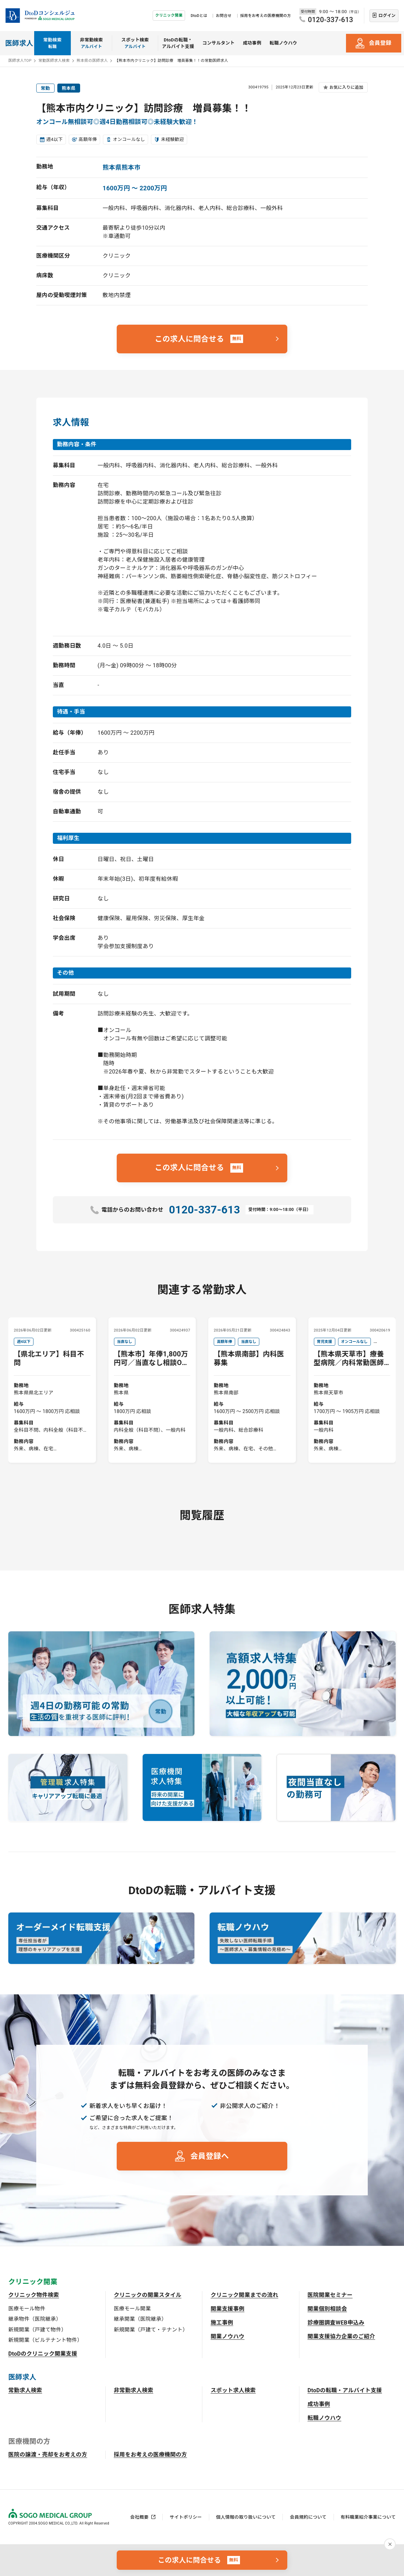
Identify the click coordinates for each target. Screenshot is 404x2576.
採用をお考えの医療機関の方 (265, 15)
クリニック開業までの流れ (244, 2295)
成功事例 (252, 43)
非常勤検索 (91, 43)
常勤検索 (52, 43)
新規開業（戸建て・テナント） (151, 2330)
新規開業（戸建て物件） (37, 2330)
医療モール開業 (132, 2309)
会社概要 (139, 2517)
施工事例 (222, 2322)
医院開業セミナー (330, 2295)
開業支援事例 (227, 2309)
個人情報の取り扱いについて (246, 2517)
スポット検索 (135, 43)
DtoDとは (199, 15)
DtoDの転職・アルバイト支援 (178, 43)
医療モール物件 (26, 2309)
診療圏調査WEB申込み (336, 2322)
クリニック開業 (169, 15)
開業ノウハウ (227, 2336)
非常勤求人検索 (133, 2390)
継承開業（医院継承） (140, 2319)
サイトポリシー (186, 2517)
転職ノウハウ (283, 43)
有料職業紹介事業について (368, 2517)
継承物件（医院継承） (34, 2319)
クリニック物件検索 (33, 2295)
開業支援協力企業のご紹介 (341, 2336)
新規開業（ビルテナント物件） (45, 2340)
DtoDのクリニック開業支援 (42, 2353)
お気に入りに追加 (346, 87)
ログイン (386, 15)
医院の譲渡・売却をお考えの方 (47, 2454)
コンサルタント (218, 43)
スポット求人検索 (233, 2390)
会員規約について (308, 2517)
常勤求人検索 (25, 2390)
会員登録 (380, 43)
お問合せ (223, 15)
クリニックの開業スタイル (148, 2295)
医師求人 (19, 43)
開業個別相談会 (327, 2309)
